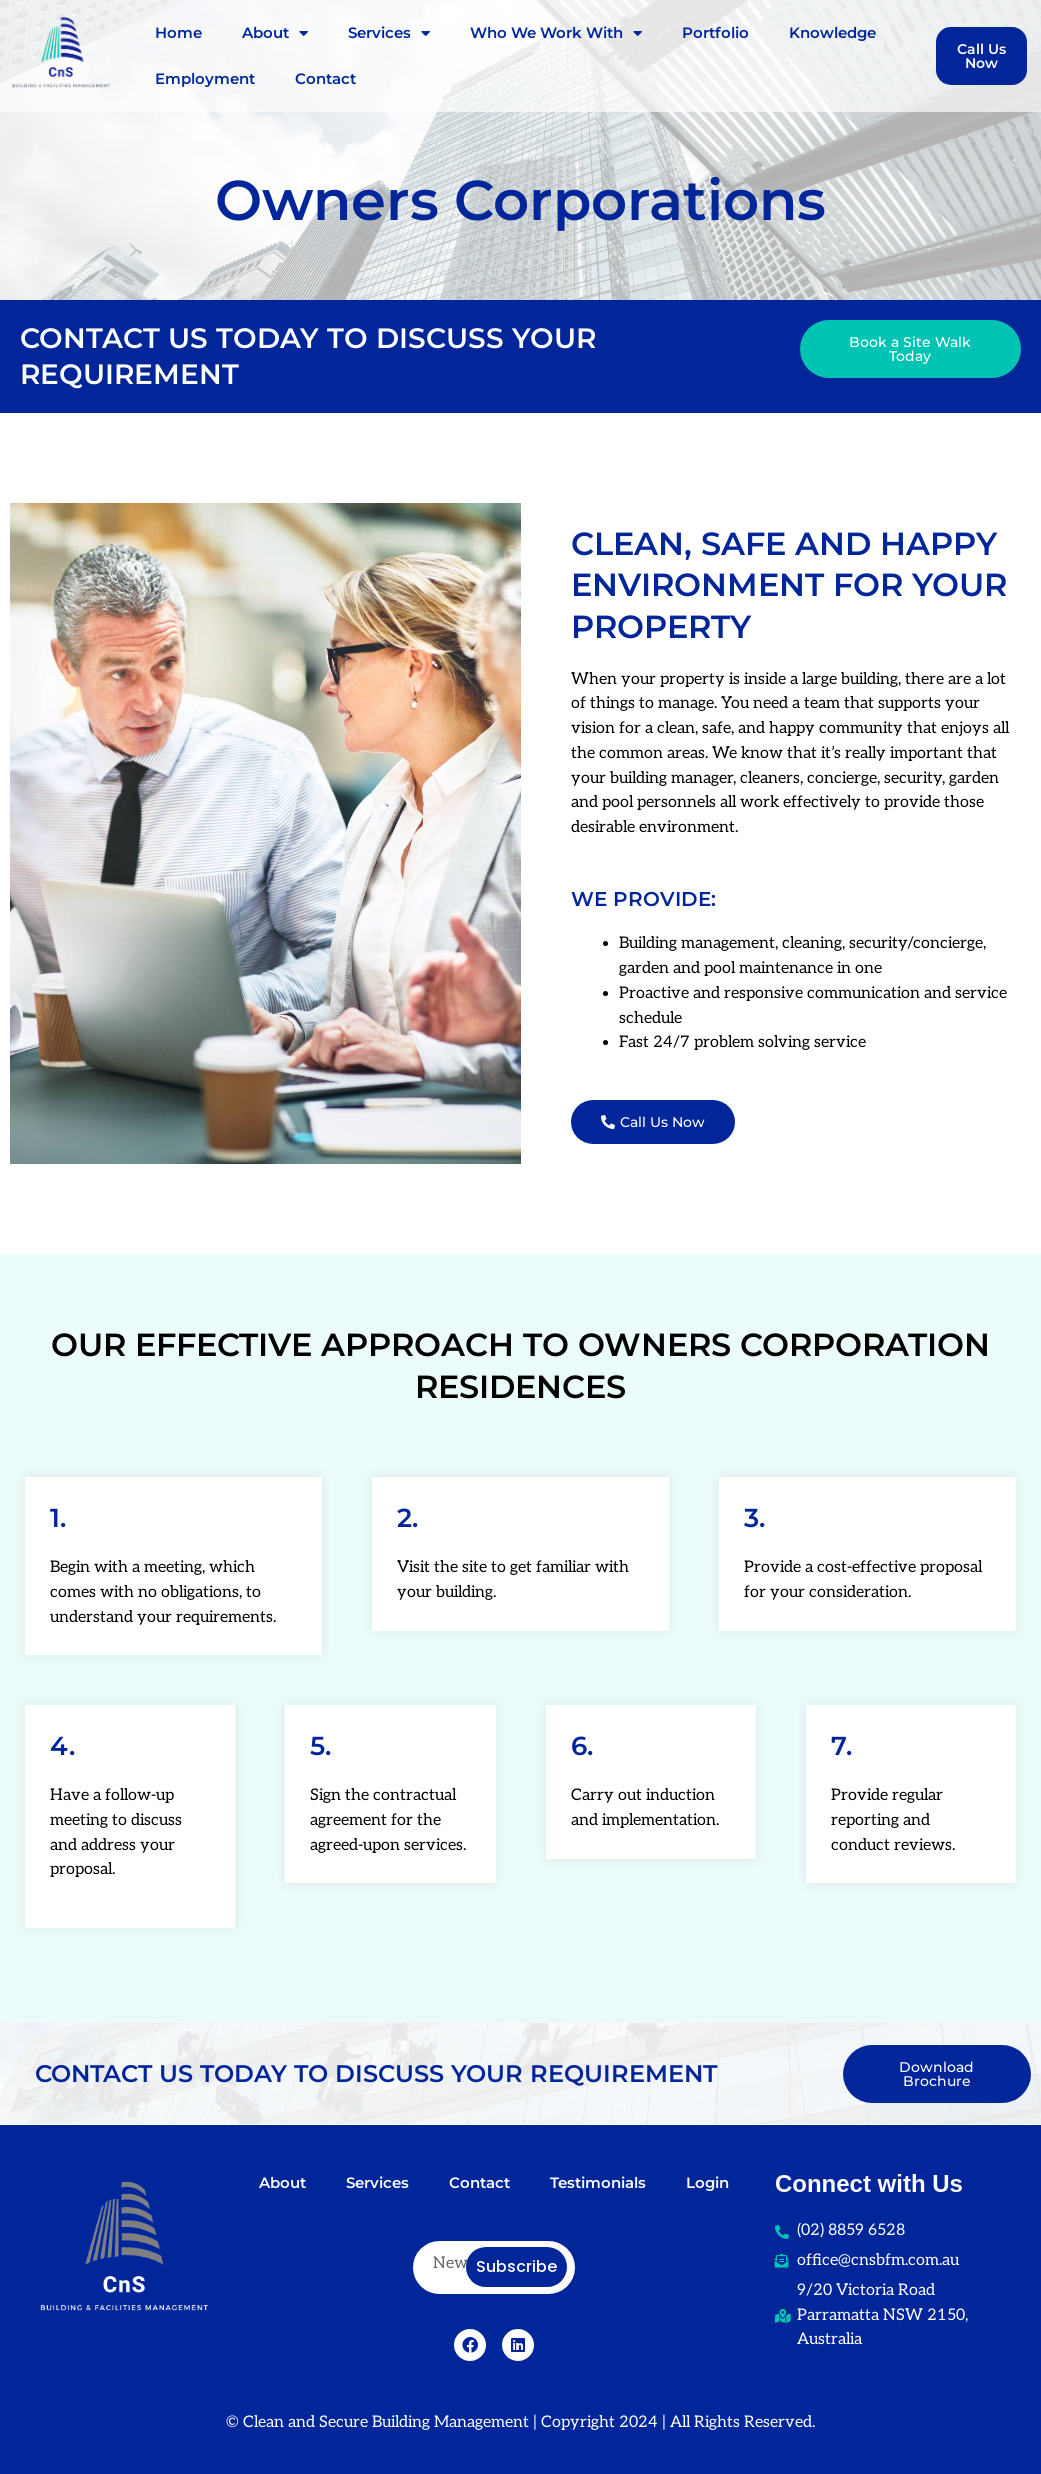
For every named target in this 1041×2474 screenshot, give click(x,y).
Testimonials (598, 2182)
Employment (205, 78)
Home (178, 32)
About (275, 33)
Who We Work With (556, 33)
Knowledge (832, 32)
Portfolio (715, 32)
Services (389, 33)
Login (707, 2182)
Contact (325, 78)
